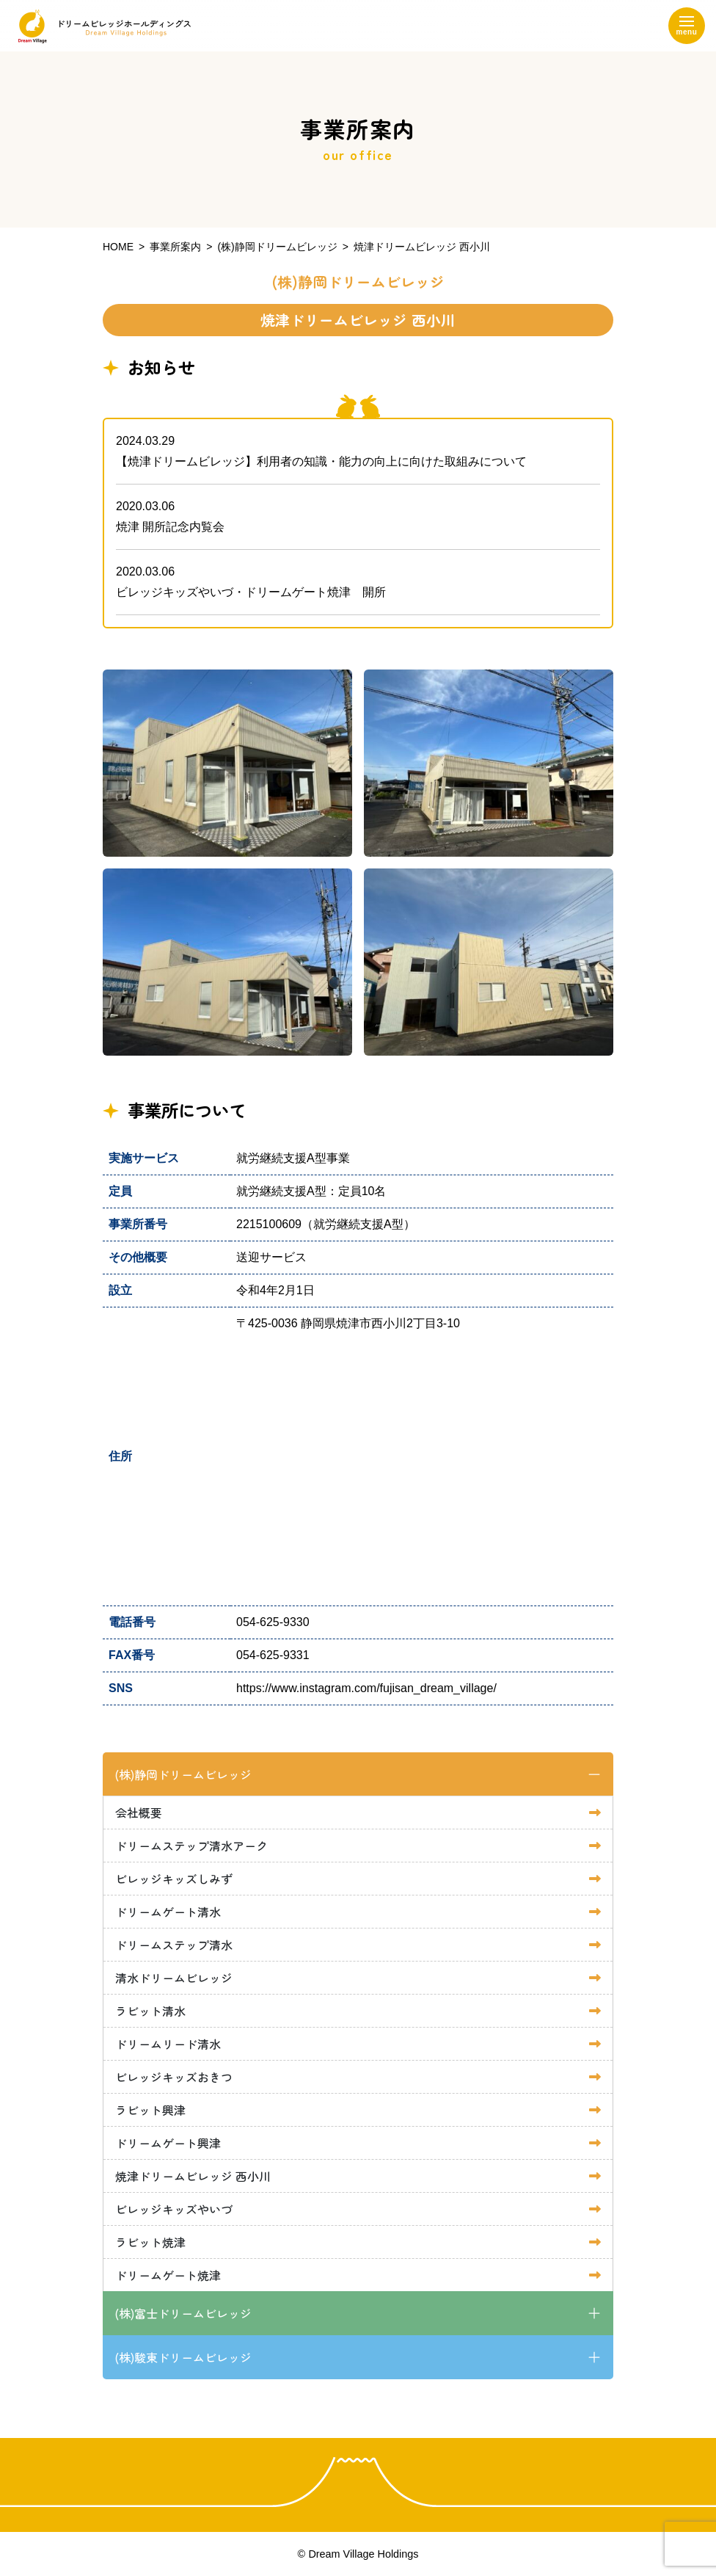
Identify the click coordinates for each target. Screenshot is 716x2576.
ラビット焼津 (150, 2242)
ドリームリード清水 (168, 2044)
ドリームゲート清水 (168, 1911)
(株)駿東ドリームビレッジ (183, 2357)
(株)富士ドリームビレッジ (183, 2313)
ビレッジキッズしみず (174, 1878)
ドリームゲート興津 (168, 2143)
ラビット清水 (150, 2011)
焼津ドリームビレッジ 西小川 (193, 2176)
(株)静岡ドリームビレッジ (183, 1774)
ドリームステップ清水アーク (191, 1845)
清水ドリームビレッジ (174, 1978)
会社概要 (138, 1812)
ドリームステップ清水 (174, 1944)
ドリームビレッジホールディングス (101, 26)
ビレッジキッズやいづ (174, 2209)
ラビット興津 (150, 2110)
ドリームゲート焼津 (168, 2275)
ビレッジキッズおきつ (174, 2077)
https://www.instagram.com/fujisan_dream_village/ (366, 1688)
